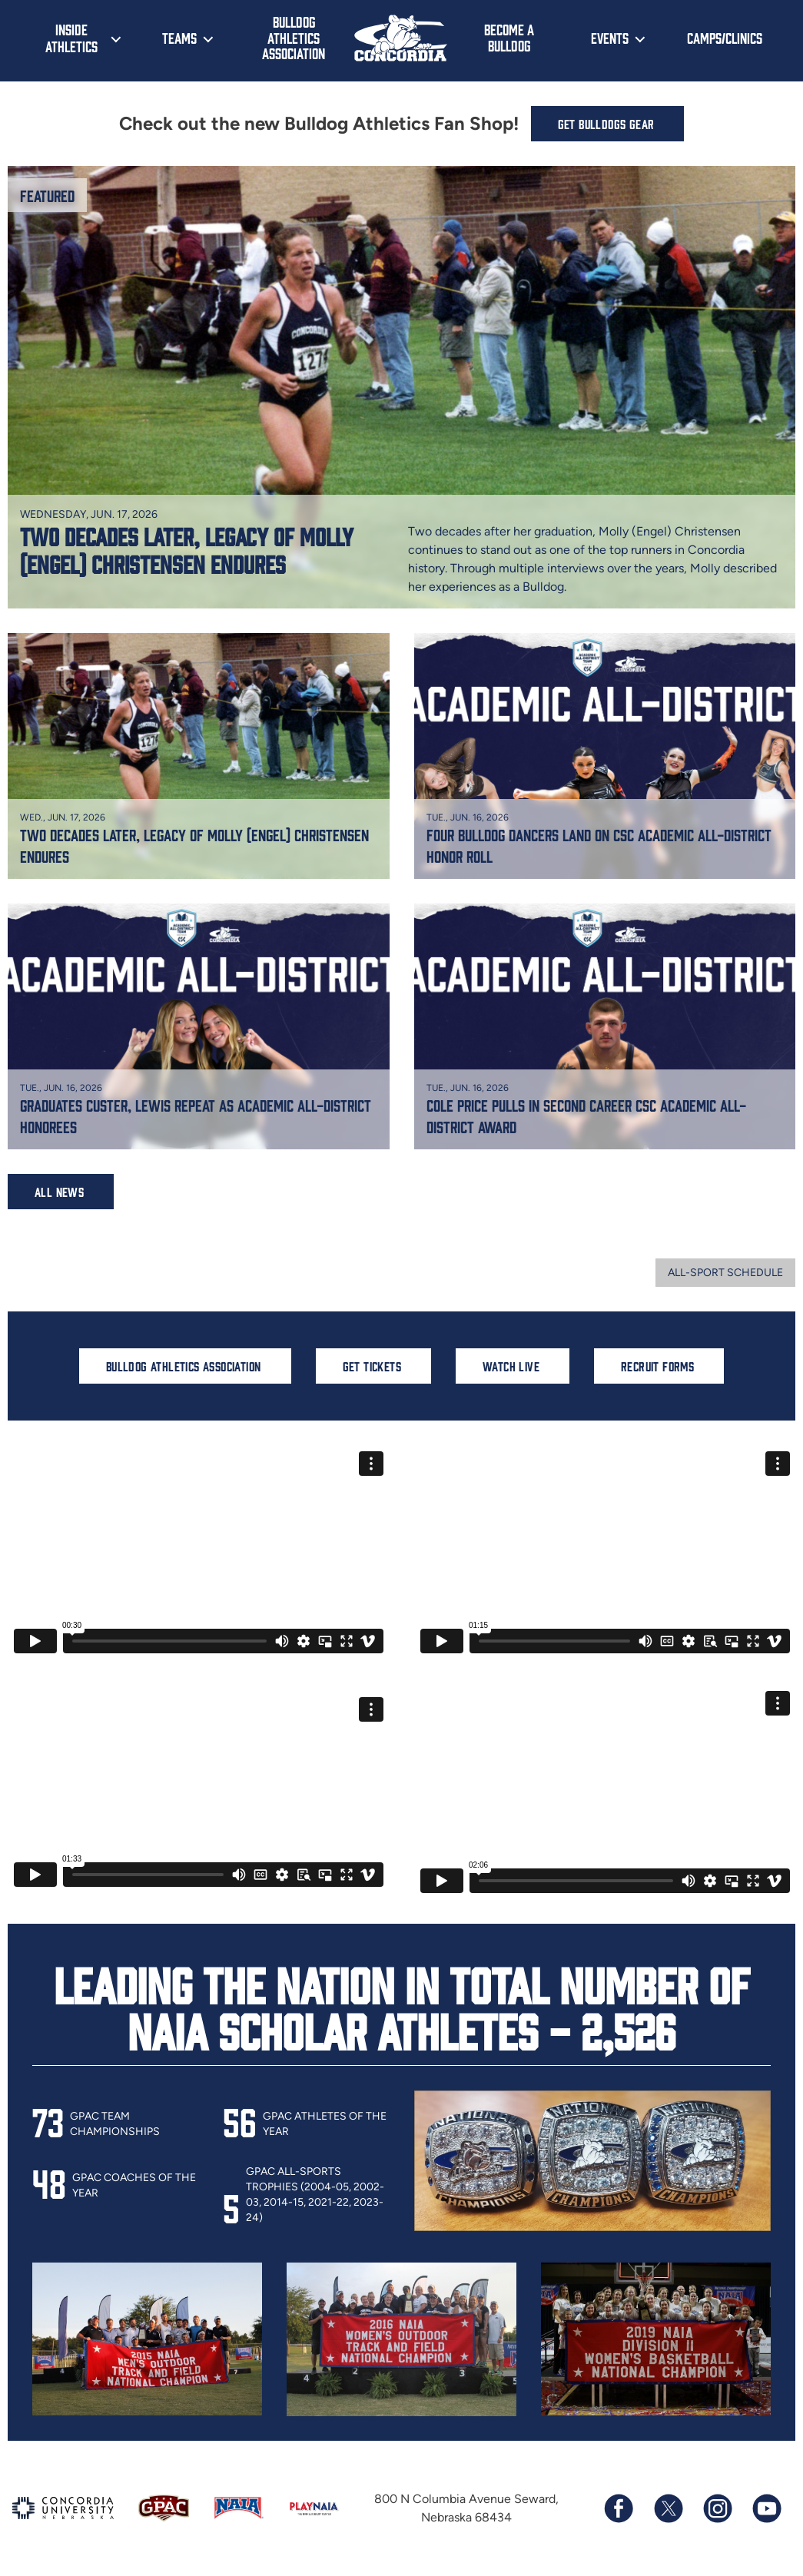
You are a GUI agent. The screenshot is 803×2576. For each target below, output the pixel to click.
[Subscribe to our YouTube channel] (766, 2508)
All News (59, 1191)
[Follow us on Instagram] (717, 2508)
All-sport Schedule (725, 1272)
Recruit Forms (657, 1366)
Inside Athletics (71, 38)
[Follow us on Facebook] (618, 2508)
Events (610, 37)
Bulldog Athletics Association (293, 37)
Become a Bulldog (509, 37)
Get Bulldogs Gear (606, 123)
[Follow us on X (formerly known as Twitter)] (667, 2508)
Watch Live (511, 1366)
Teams (179, 37)
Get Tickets (372, 1366)
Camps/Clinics (724, 37)
